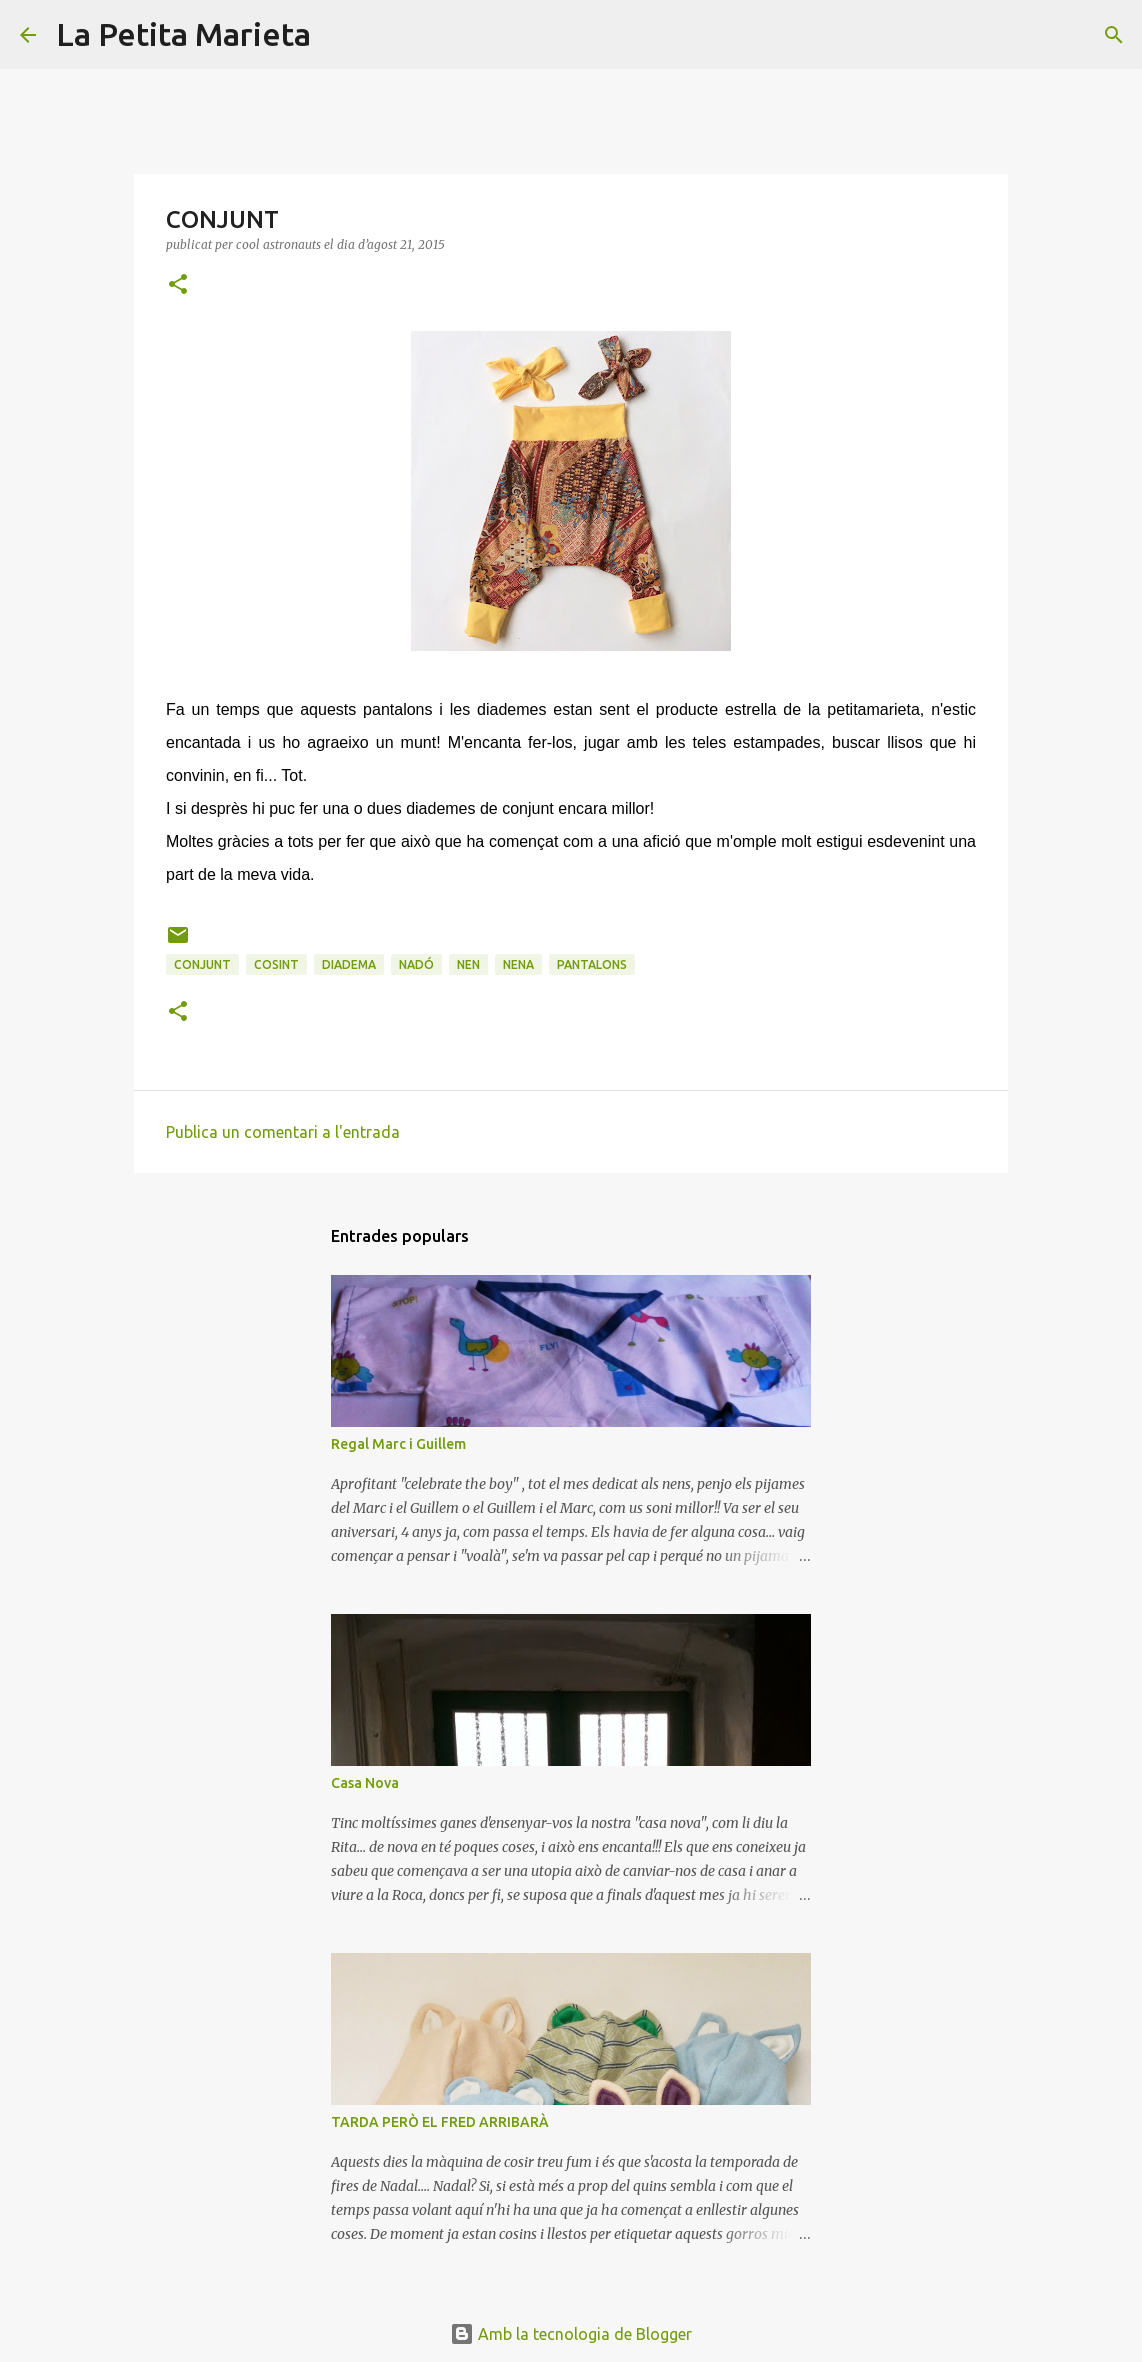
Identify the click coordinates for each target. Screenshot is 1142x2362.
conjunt (202, 964)
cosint (276, 964)
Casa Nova (365, 1783)
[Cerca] (339, 35)
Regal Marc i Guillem (398, 1444)
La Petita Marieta (183, 34)
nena (518, 964)
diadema (349, 964)
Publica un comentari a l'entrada (283, 1132)
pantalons (592, 964)
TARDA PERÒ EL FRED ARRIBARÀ (440, 2122)
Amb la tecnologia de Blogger (571, 2334)
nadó (416, 964)
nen (468, 964)
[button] (178, 285)
